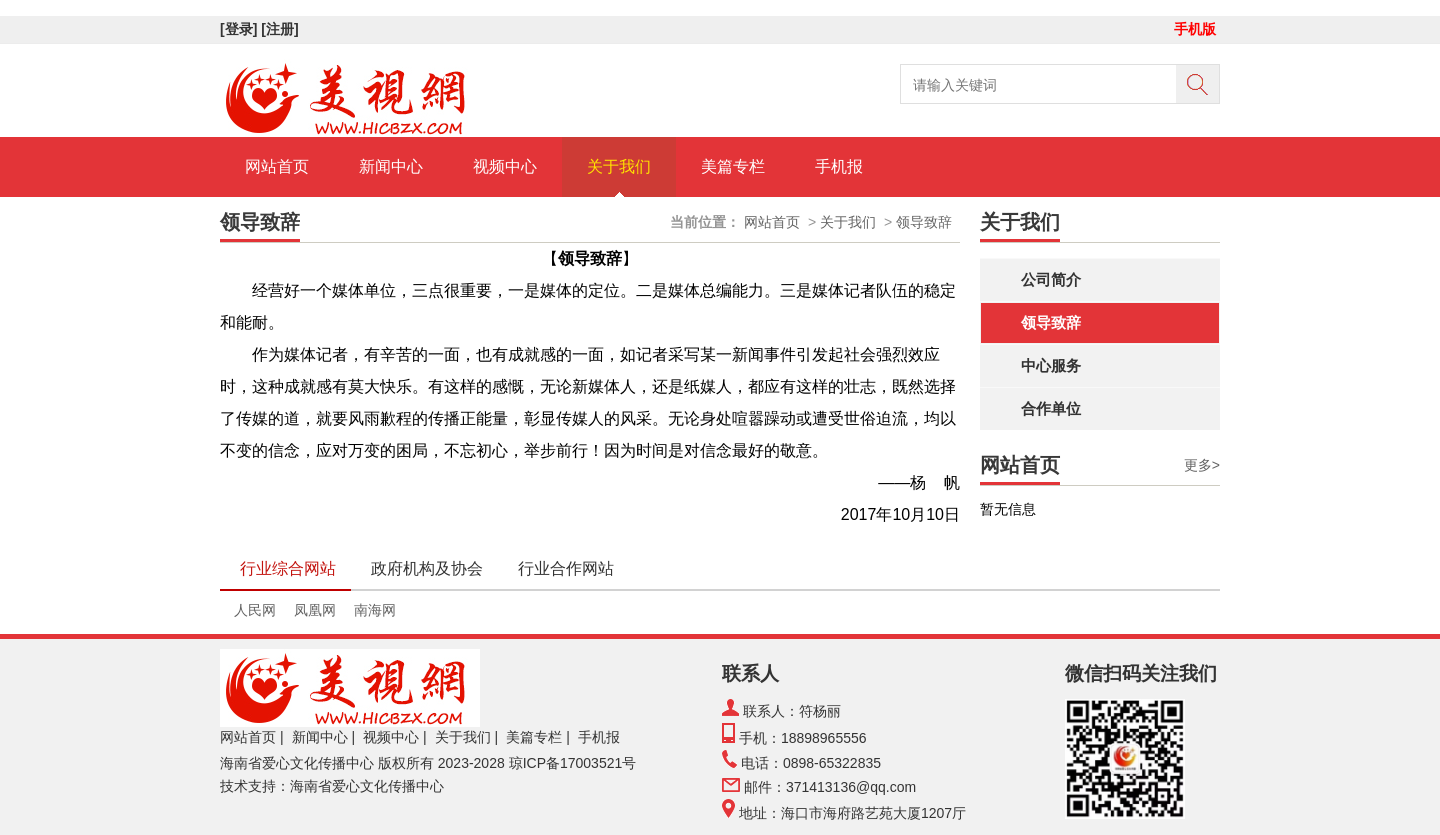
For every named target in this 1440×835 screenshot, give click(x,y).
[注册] (281, 29)
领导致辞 (1051, 322)
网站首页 (277, 166)
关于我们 (619, 166)
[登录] (240, 29)
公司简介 (1051, 279)
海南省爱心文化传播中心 (297, 763)
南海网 (375, 610)
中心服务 (1051, 365)
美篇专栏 (733, 166)
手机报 (839, 166)
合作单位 (1051, 408)
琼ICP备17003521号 (573, 763)
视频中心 (505, 166)
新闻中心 (391, 166)
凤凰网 (315, 610)
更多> (1202, 465)
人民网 (255, 610)
